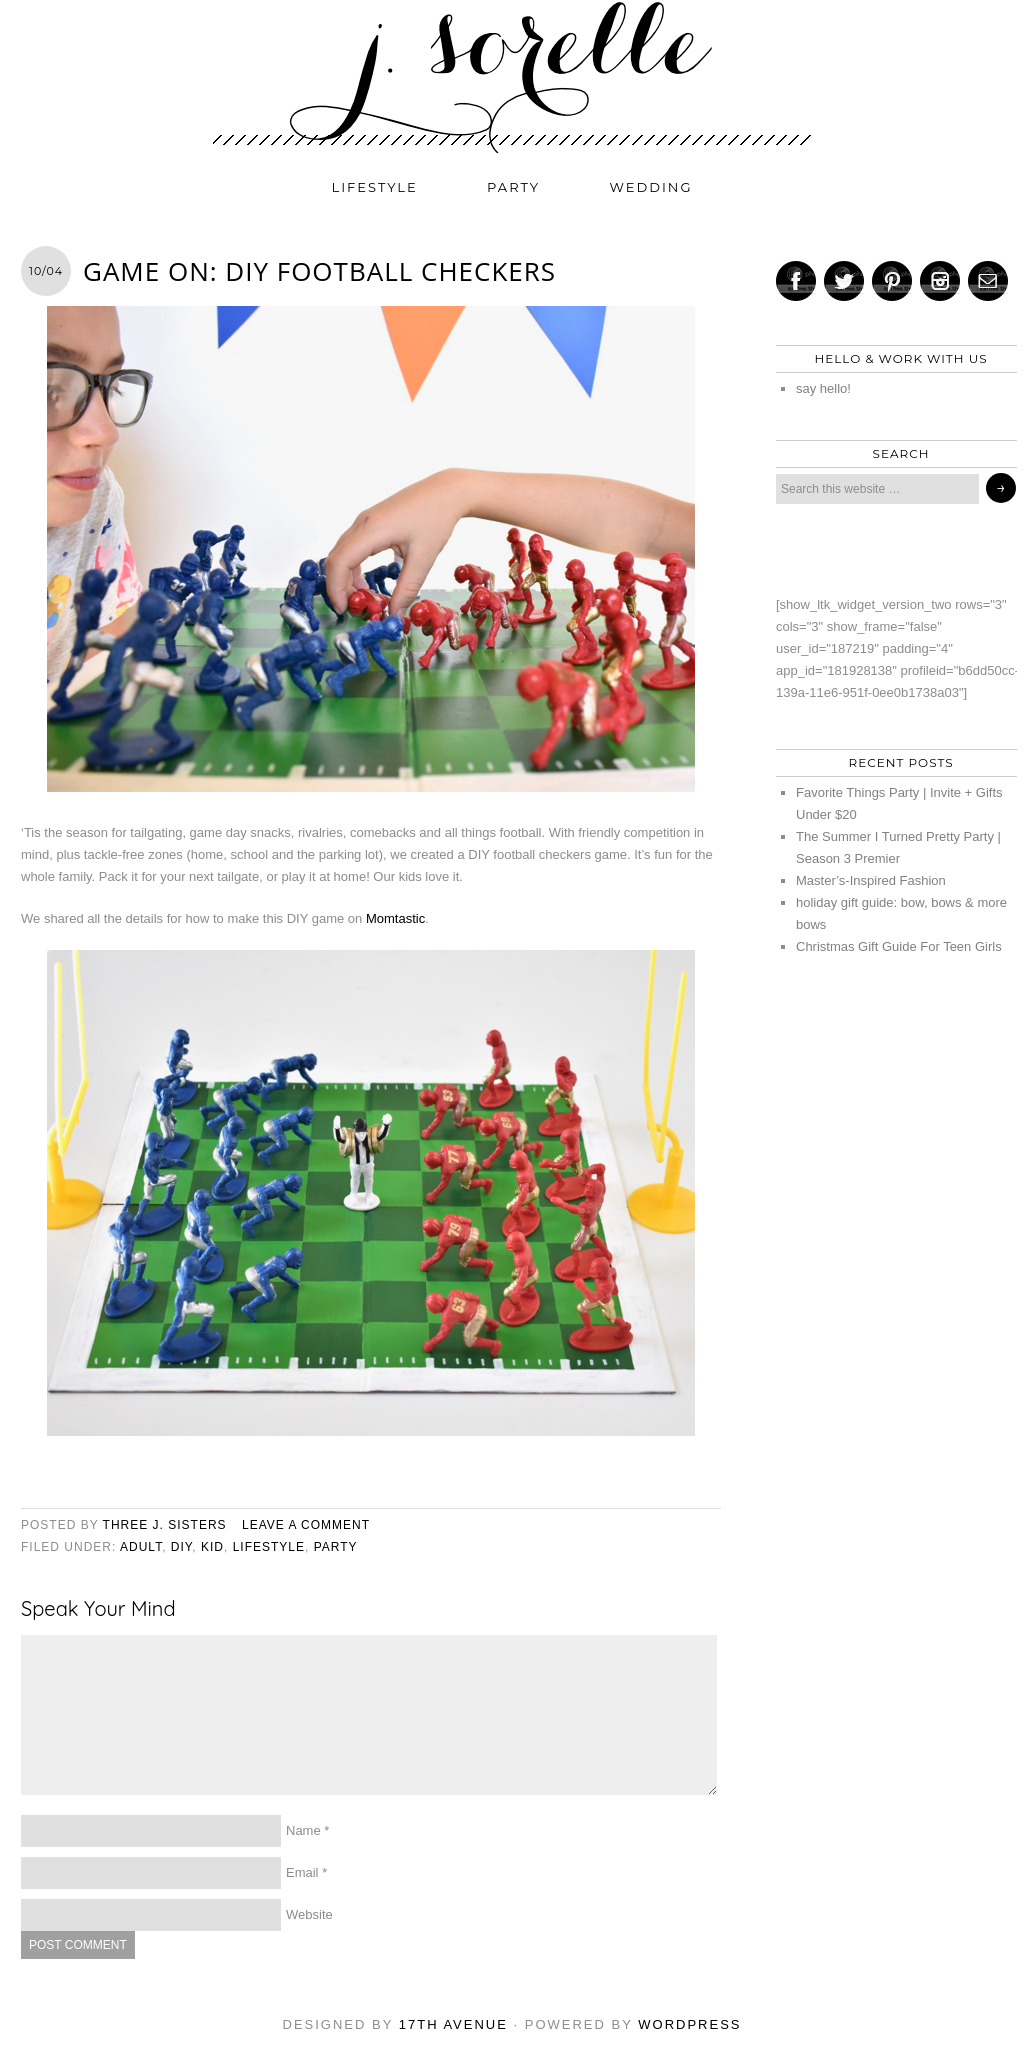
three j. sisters (165, 1525)
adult (141, 1547)
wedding (651, 187)
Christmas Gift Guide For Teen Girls (899, 946)
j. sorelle (512, 77)
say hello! (823, 388)
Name (303, 1830)
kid (212, 1547)
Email (302, 1872)
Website (309, 1914)
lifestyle (375, 187)
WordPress (689, 2024)
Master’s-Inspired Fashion (871, 880)
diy (181, 1547)
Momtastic (395, 918)
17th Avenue (453, 2024)
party (513, 187)
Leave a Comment (306, 1525)
